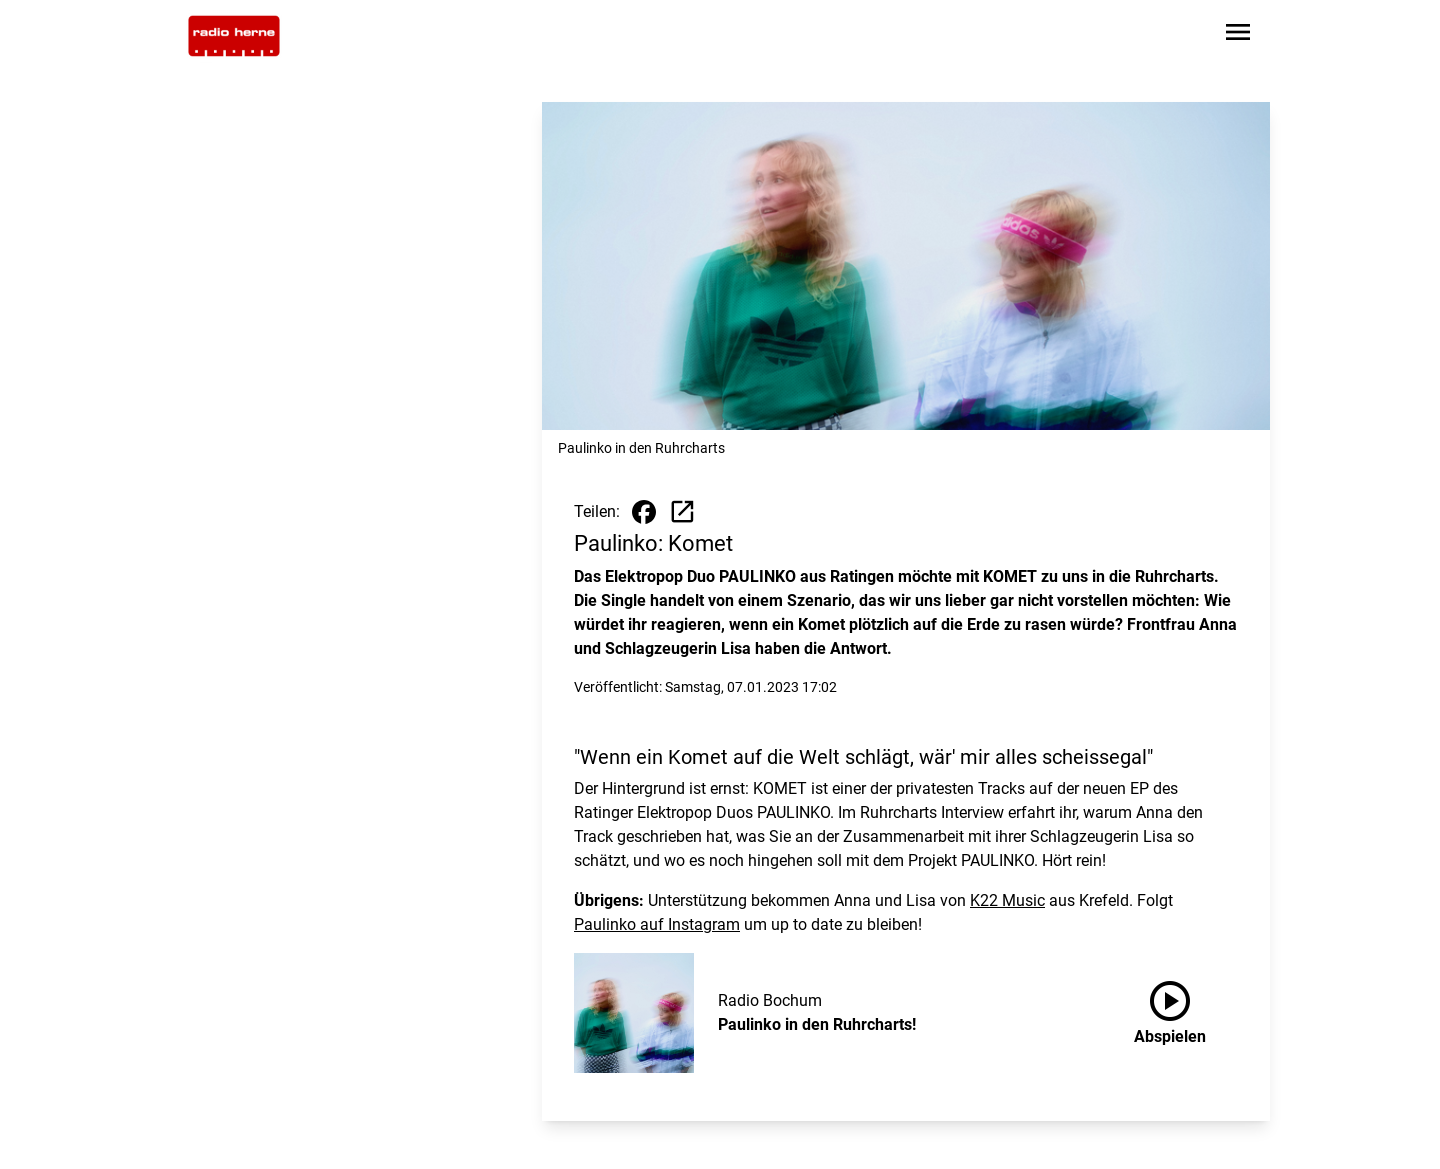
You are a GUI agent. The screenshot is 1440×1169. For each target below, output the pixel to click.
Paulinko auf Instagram (657, 924)
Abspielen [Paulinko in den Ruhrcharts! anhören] (1170, 1009)
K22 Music (1007, 900)
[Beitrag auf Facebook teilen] (644, 512)
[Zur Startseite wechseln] (234, 36)
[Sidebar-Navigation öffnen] (1238, 35)
